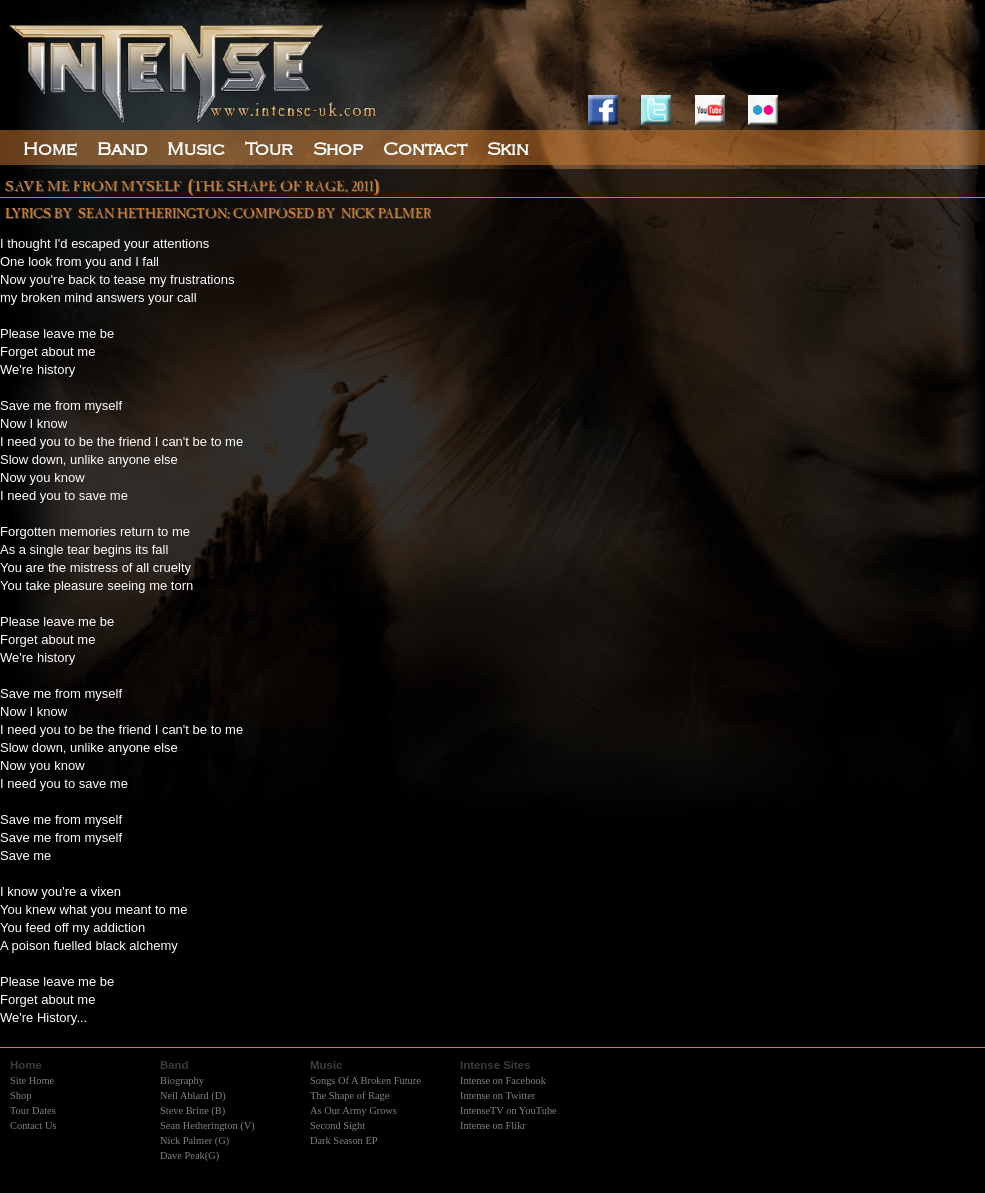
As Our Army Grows (353, 1110)
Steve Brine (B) (192, 1110)
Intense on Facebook (503, 1080)
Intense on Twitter (497, 1095)
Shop (20, 1095)
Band (122, 149)
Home (50, 149)
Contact (425, 149)
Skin (508, 149)
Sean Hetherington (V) (207, 1125)
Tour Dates (33, 1110)
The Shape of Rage (349, 1095)
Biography (182, 1080)
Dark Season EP (344, 1140)
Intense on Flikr (493, 1125)
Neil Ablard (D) (193, 1095)
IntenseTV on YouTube (508, 1110)
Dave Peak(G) (189, 1155)
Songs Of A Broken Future (365, 1080)
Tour (269, 149)
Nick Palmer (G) (194, 1140)
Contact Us (33, 1125)
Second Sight (337, 1125)
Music (196, 149)
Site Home (32, 1080)
